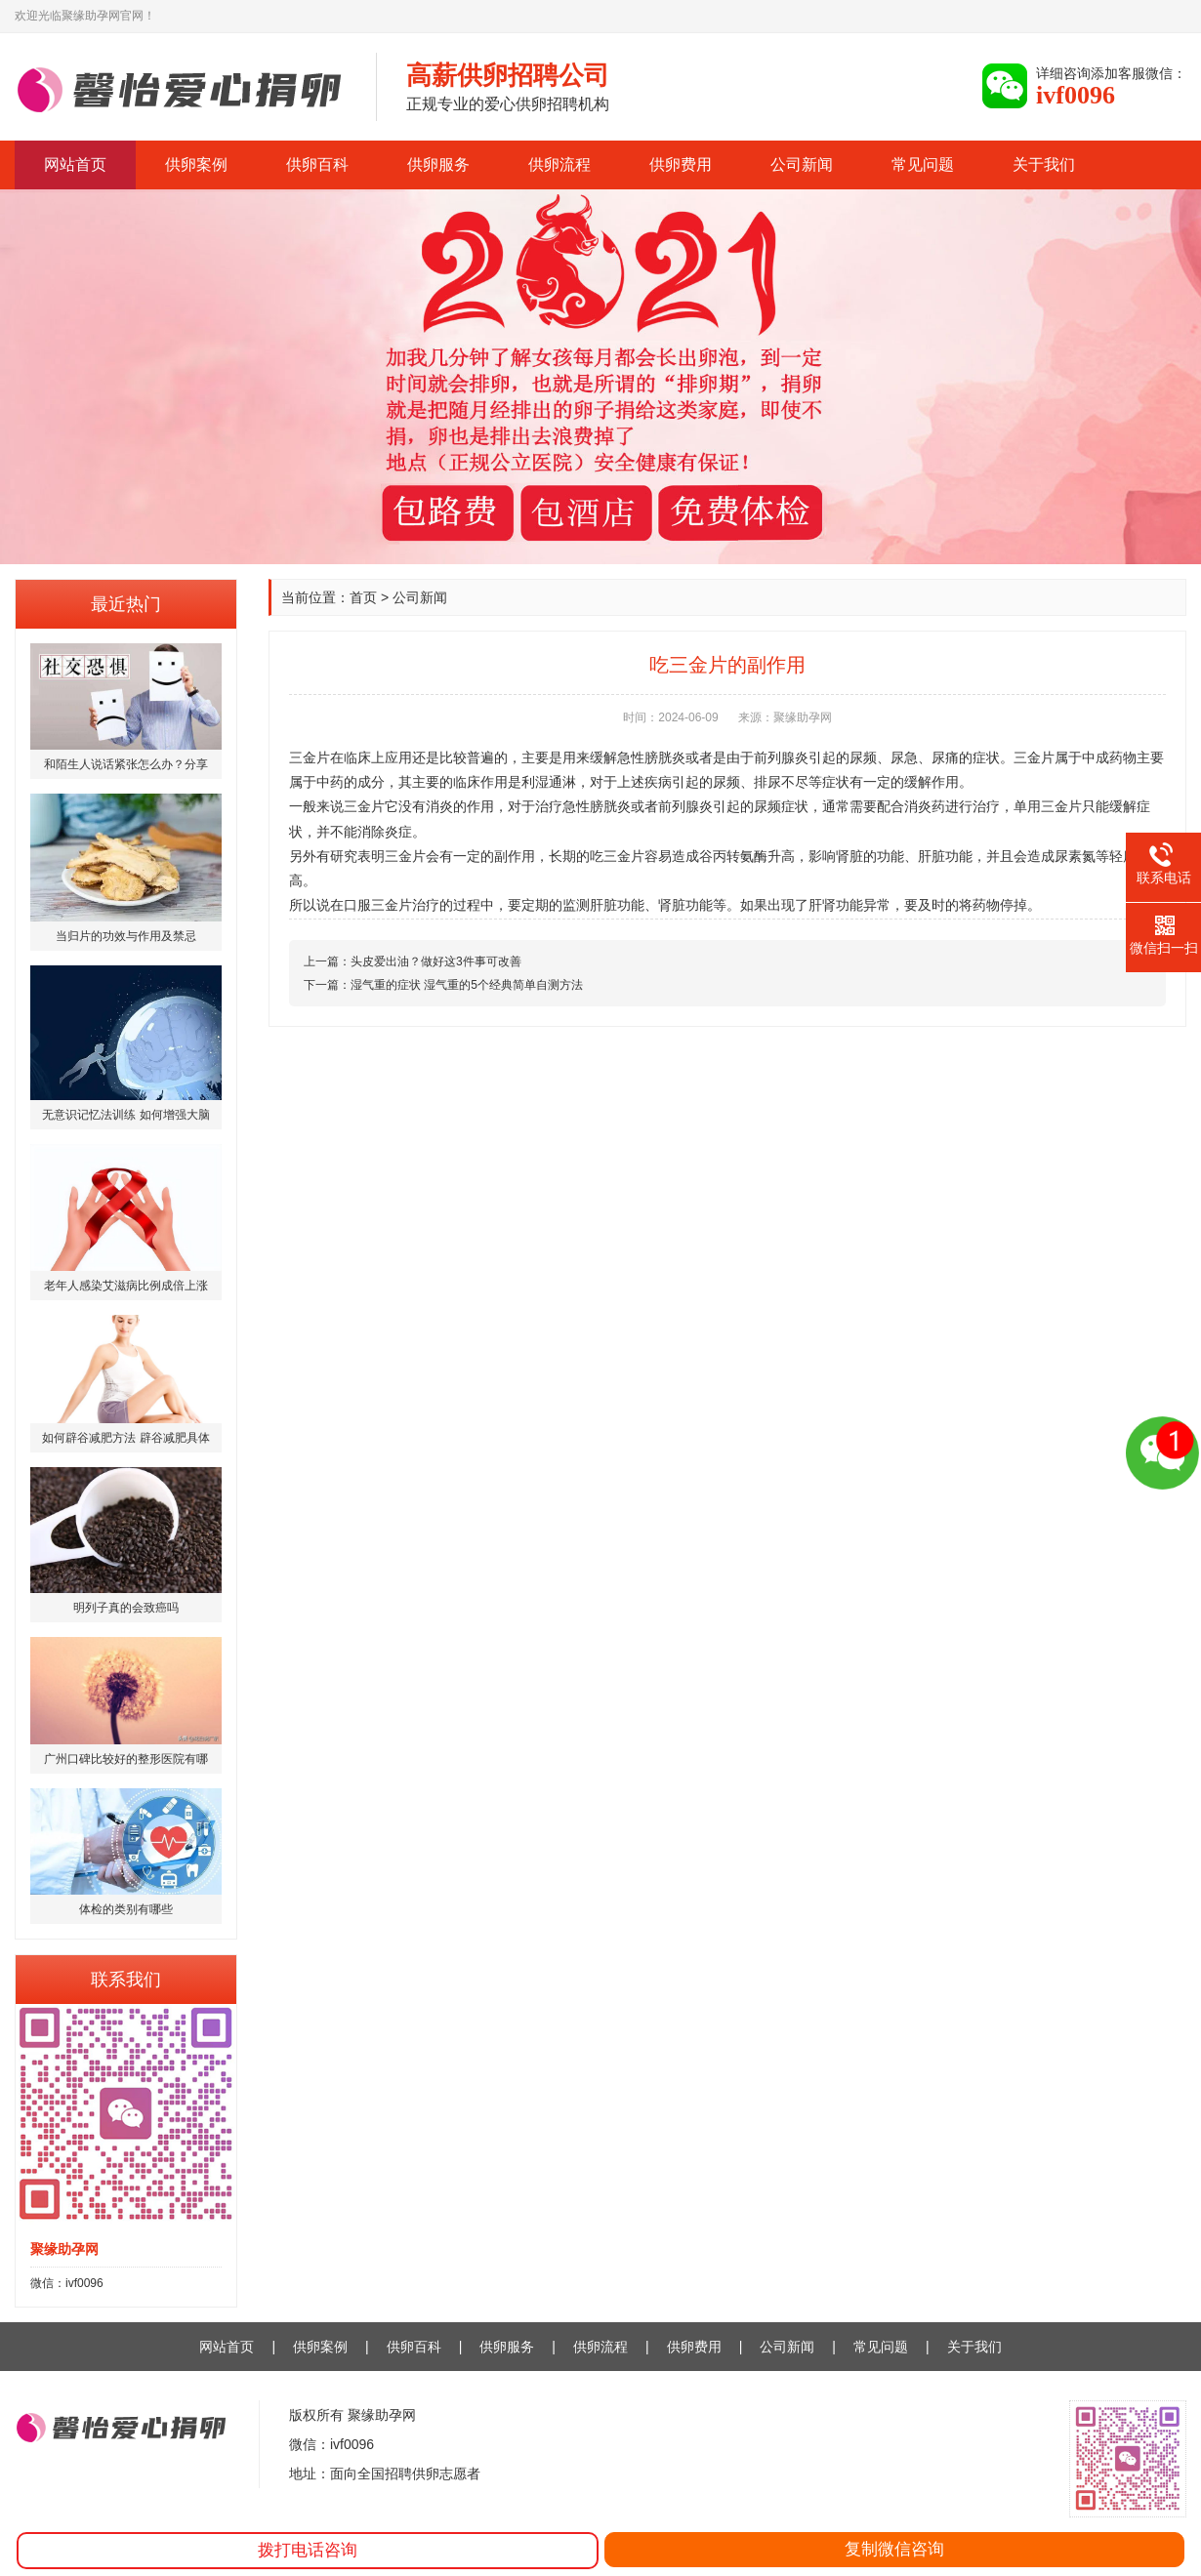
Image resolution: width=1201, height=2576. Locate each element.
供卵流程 (559, 164)
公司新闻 (801, 164)
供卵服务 (438, 164)
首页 (363, 597)
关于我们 (1044, 164)
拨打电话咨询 (307, 2550)
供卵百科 (317, 164)
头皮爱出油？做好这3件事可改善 (436, 961)
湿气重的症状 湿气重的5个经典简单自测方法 (467, 985)
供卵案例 (196, 164)
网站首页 (75, 164)
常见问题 (922, 164)
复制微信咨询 (894, 2549)
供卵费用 (680, 164)
